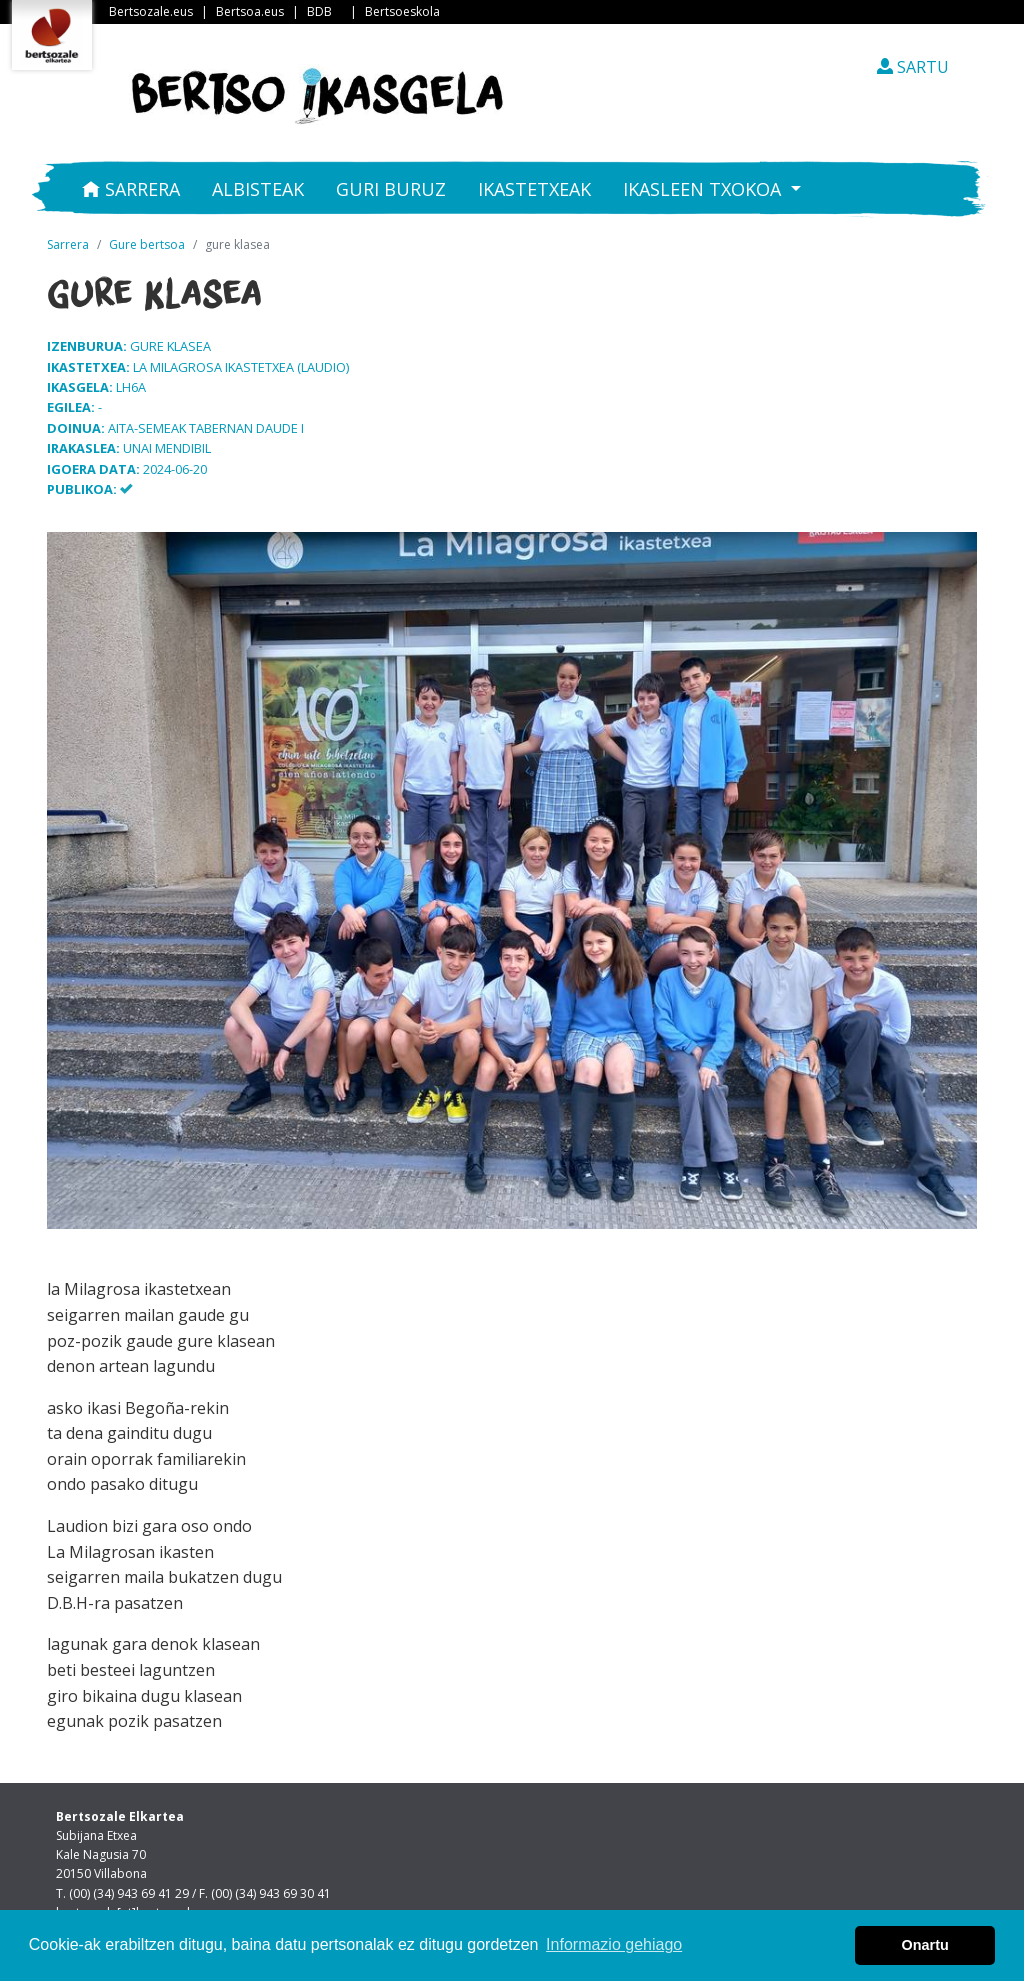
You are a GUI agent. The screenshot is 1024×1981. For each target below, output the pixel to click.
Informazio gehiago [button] (614, 1944)
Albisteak (258, 189)
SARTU (913, 67)
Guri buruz (391, 189)
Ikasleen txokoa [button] (704, 189)
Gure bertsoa (147, 244)
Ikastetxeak (534, 189)
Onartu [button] (925, 1945)
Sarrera (131, 189)
